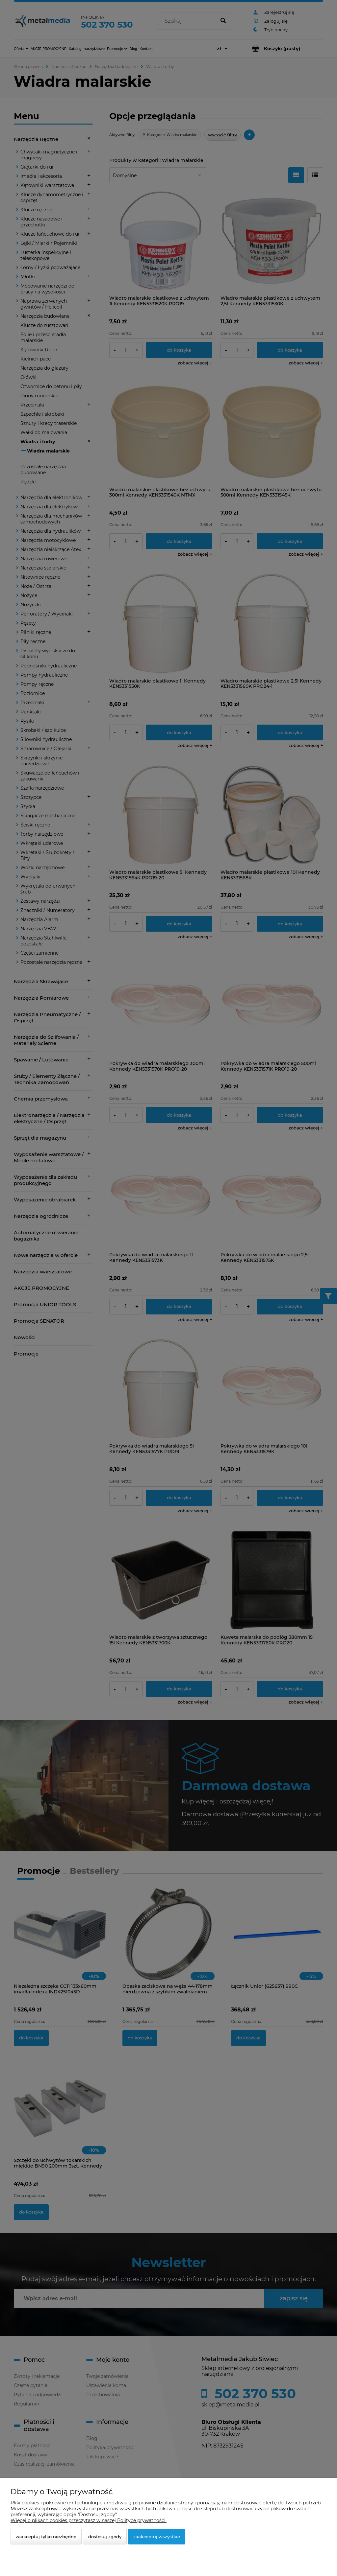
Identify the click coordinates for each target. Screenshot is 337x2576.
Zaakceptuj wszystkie (156, 2536)
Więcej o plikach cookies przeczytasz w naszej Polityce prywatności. (89, 2520)
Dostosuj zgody (104, 2536)
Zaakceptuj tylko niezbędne (46, 2536)
